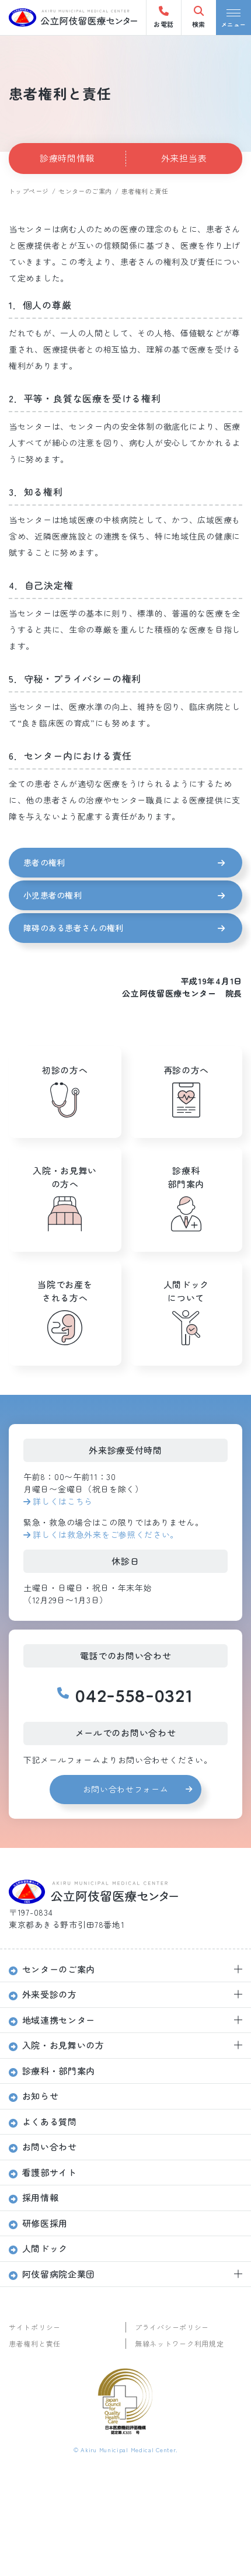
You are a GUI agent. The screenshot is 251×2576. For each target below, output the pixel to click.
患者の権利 (44, 862)
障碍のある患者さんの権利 (73, 928)
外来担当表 (184, 158)
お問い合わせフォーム (126, 1789)
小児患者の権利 (52, 895)
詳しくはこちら (63, 1501)
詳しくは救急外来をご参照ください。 (106, 1534)
